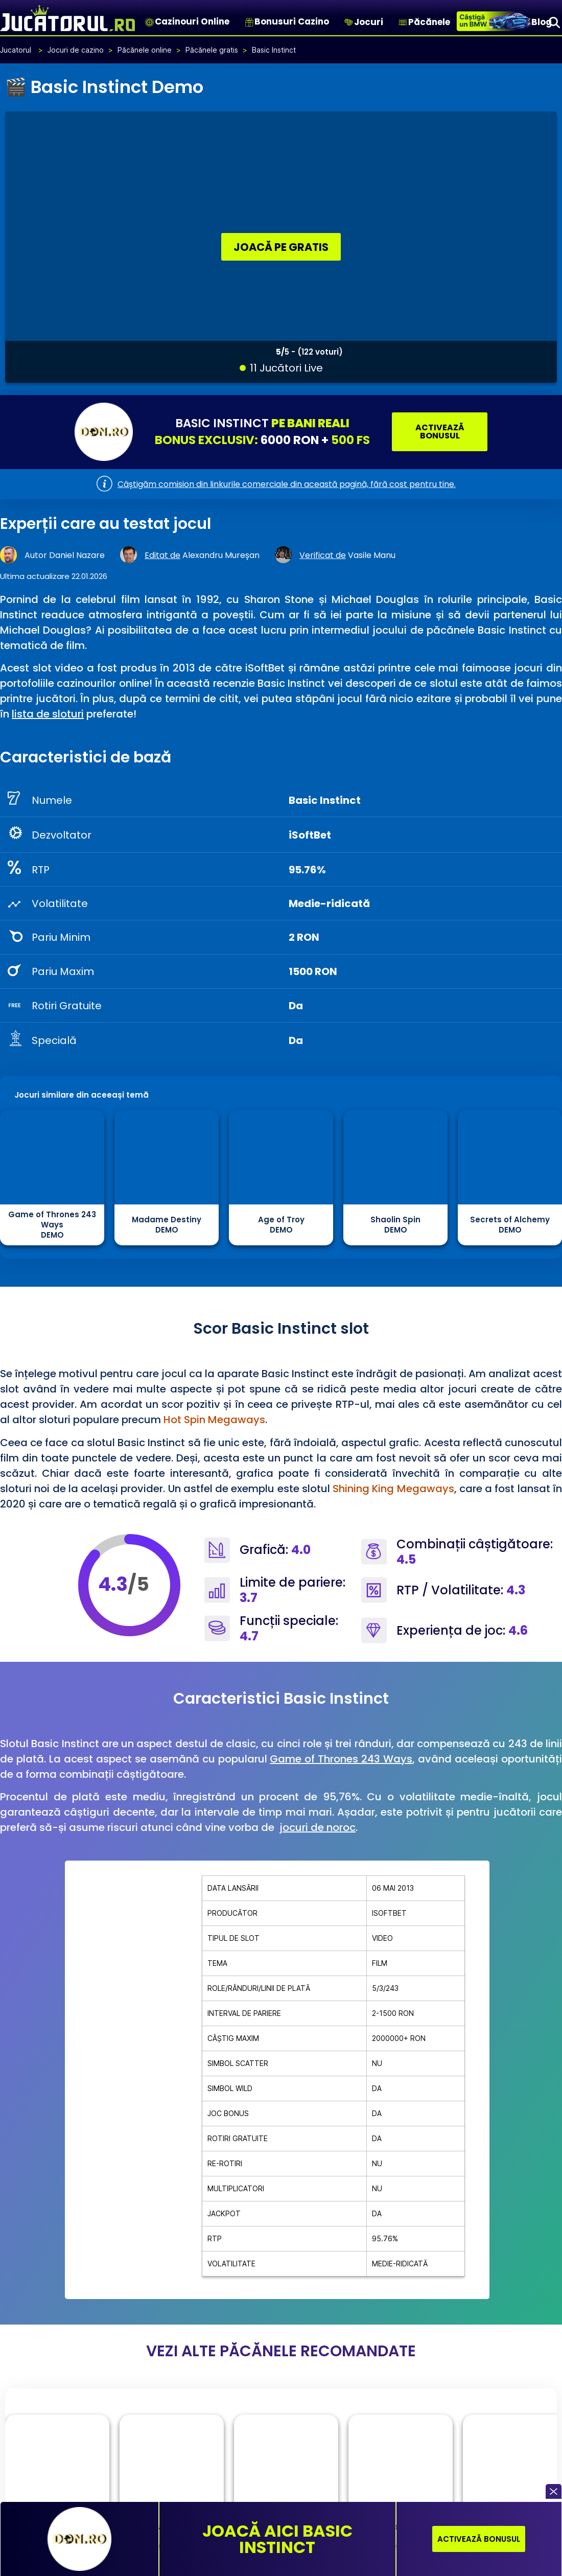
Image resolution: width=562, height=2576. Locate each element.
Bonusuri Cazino (291, 21)
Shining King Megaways (393, 1488)
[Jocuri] (348, 22)
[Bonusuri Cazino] (249, 22)
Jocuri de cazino (76, 49)
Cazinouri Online (192, 21)
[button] (553, 2491)
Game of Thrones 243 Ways (341, 1758)
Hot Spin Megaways (214, 1419)
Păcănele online (145, 49)
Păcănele (429, 22)
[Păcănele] (403, 22)
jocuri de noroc (317, 1827)
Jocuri (368, 22)
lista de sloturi (48, 713)
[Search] (554, 22)
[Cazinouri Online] (149, 22)
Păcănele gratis (211, 49)
